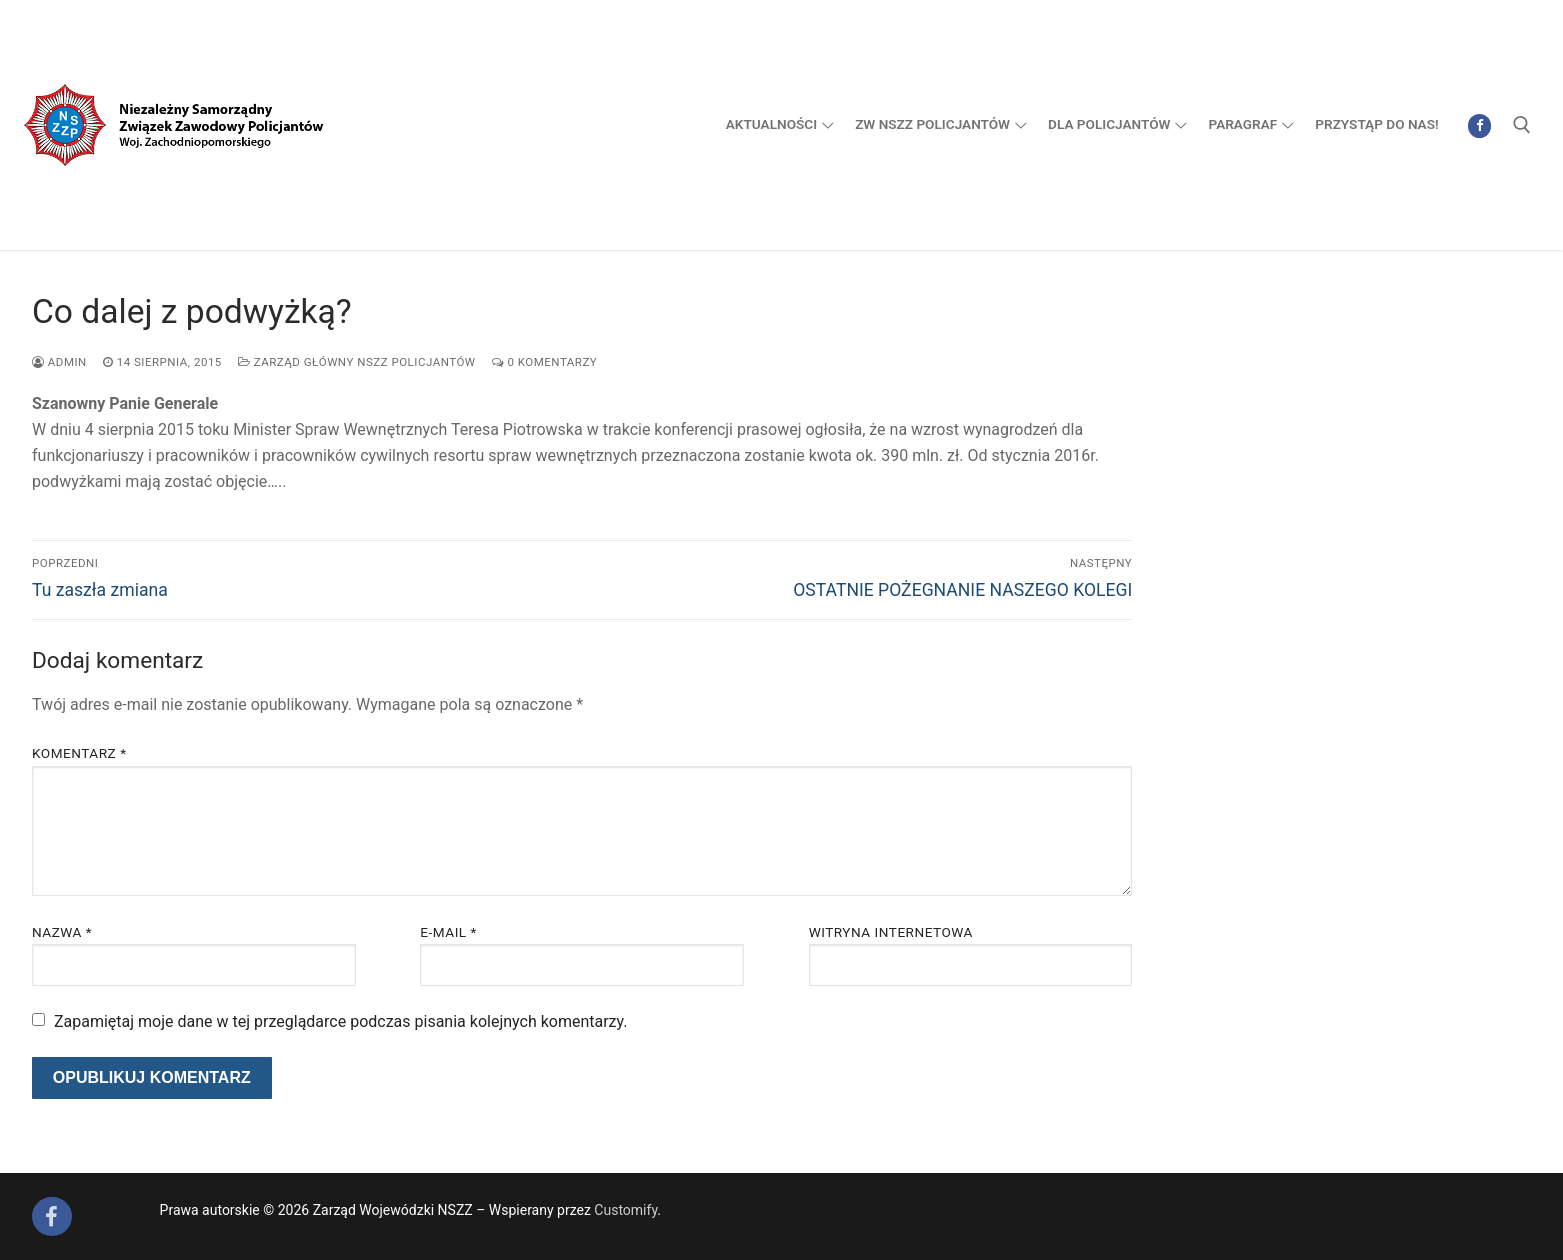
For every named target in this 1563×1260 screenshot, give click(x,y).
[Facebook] (1479, 125)
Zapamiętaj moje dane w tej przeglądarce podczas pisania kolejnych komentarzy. (341, 1021)
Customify (625, 1210)
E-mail (448, 932)
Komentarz (79, 753)
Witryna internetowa (891, 932)
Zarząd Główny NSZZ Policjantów (357, 362)
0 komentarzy (545, 362)
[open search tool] (1522, 125)
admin (59, 362)
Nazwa (62, 932)
